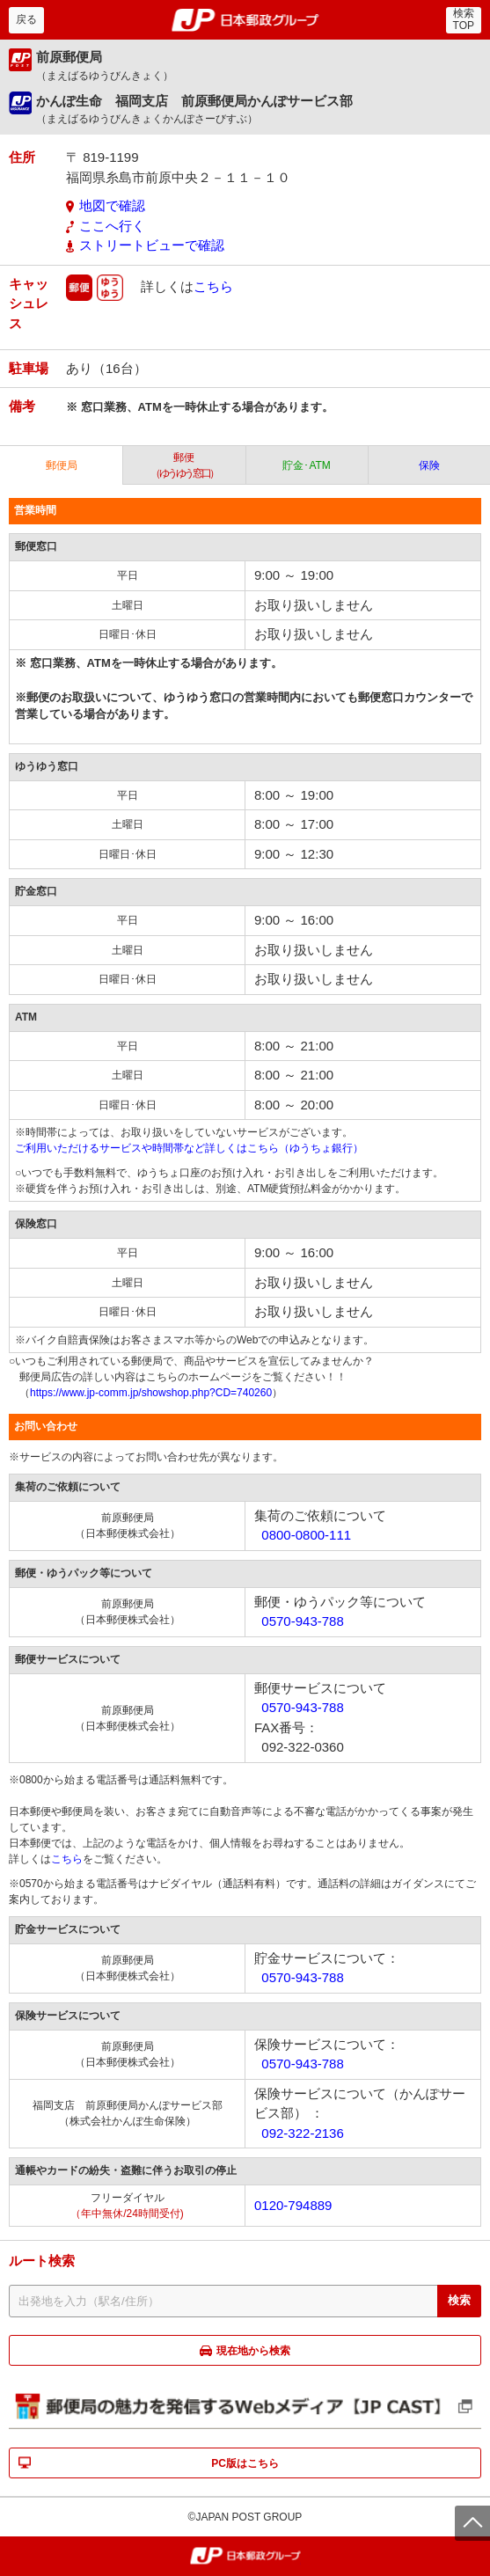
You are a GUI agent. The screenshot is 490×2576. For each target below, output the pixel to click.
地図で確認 (112, 205)
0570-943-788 (302, 1621)
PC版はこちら (245, 2463)
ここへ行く (112, 225)
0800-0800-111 (306, 1534)
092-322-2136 (302, 2133)
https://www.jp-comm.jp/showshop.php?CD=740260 (151, 1393)
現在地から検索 (253, 2351)
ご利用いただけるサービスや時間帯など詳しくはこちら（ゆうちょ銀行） (189, 1148)
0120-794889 (293, 2205)
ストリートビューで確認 (151, 245)
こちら (213, 285)
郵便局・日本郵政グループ (245, 20)
